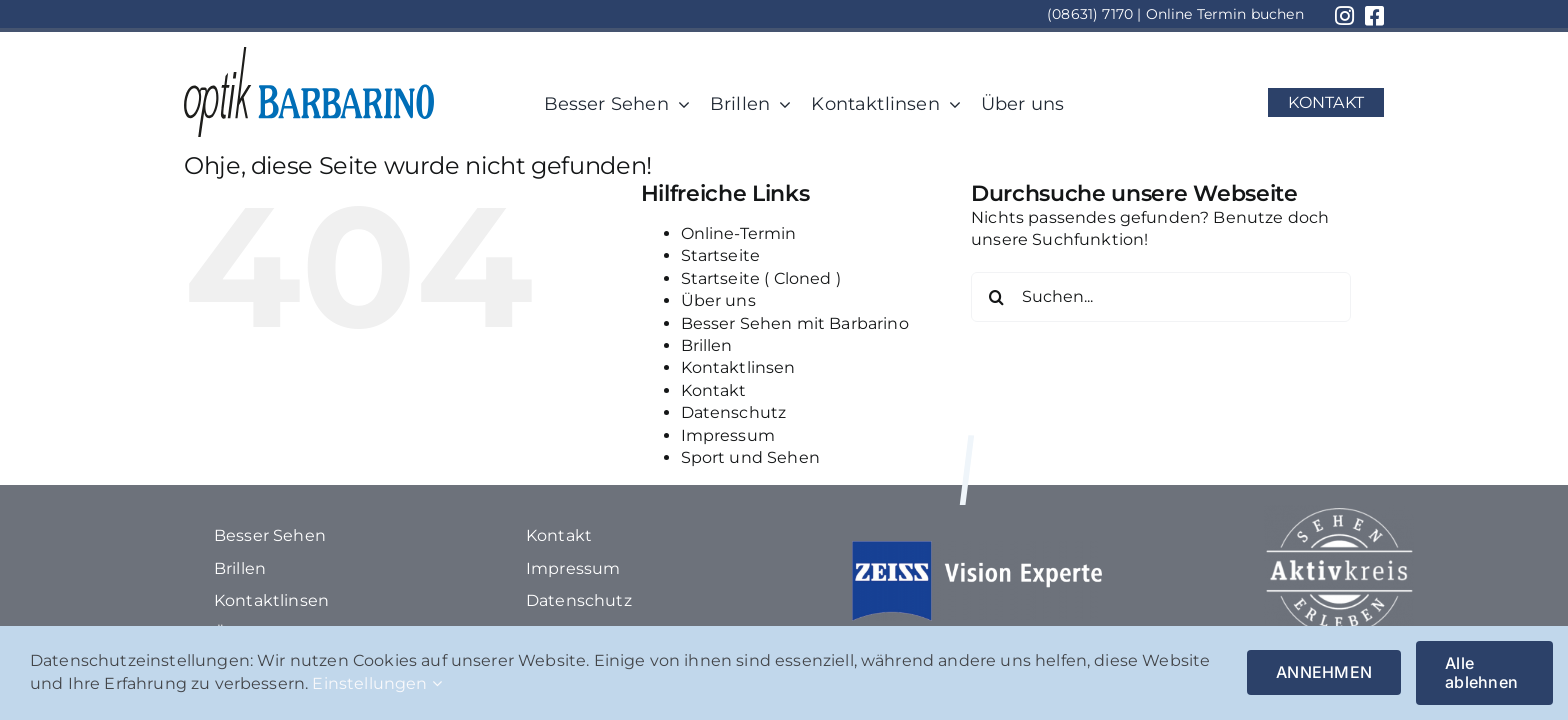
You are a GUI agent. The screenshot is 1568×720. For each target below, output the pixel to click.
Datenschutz (734, 412)
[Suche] (996, 297)
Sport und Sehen (750, 457)
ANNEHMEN (1324, 672)
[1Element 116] (309, 54)
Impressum (728, 435)
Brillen (707, 345)
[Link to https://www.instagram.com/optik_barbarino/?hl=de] (1344, 16)
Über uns (718, 300)
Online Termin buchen (1225, 14)
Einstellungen (376, 683)
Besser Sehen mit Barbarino (795, 323)
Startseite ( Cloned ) (761, 278)
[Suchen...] (1161, 297)
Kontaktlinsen (738, 367)
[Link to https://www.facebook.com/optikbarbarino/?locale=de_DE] (1374, 16)
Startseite (721, 255)
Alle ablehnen (1481, 672)
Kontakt (714, 390)
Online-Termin (739, 233)
